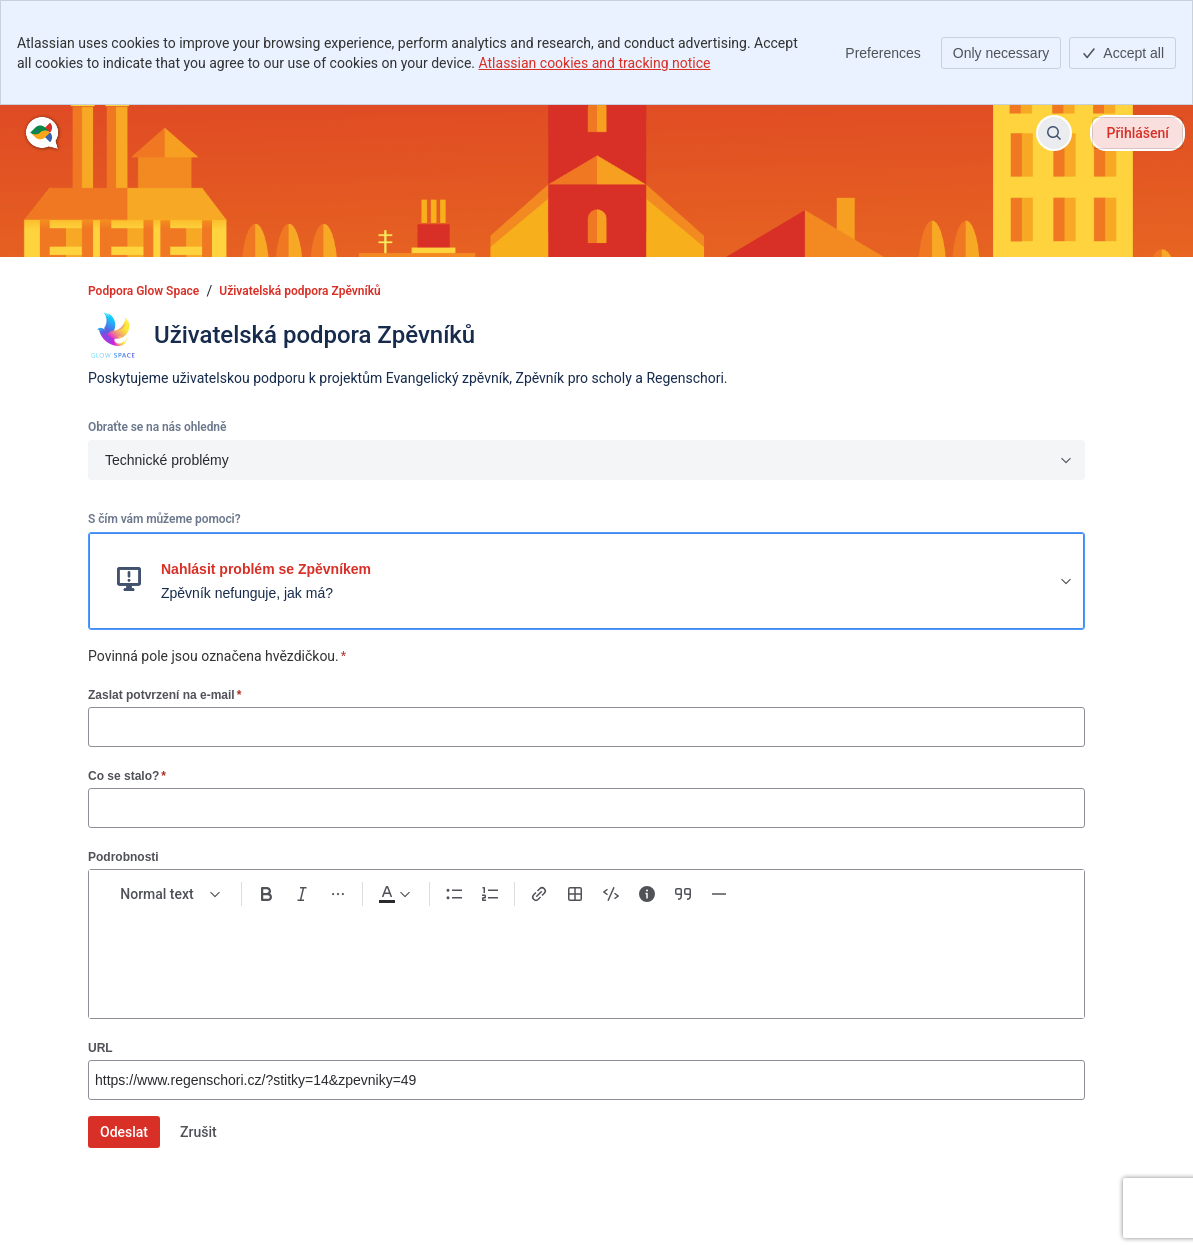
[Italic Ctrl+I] (302, 894)
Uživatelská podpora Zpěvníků (300, 291)
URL (100, 1048)
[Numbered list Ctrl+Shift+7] (490, 894)
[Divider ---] (719, 894)
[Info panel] (647, 894)
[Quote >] (683, 894)
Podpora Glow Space (143, 291)
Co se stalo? (127, 775)
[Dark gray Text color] (394, 894)
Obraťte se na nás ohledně (157, 427)
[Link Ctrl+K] (539, 894)
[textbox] (586, 954)
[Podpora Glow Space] (42, 133)
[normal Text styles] (171, 894)
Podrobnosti (123, 857)
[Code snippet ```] (611, 894)
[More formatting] (338, 894)
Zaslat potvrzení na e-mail (164, 694)
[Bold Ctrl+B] (266, 894)
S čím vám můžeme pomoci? (164, 519)
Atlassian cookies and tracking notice (595, 63)
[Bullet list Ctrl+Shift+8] (454, 894)
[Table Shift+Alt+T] (575, 894)
